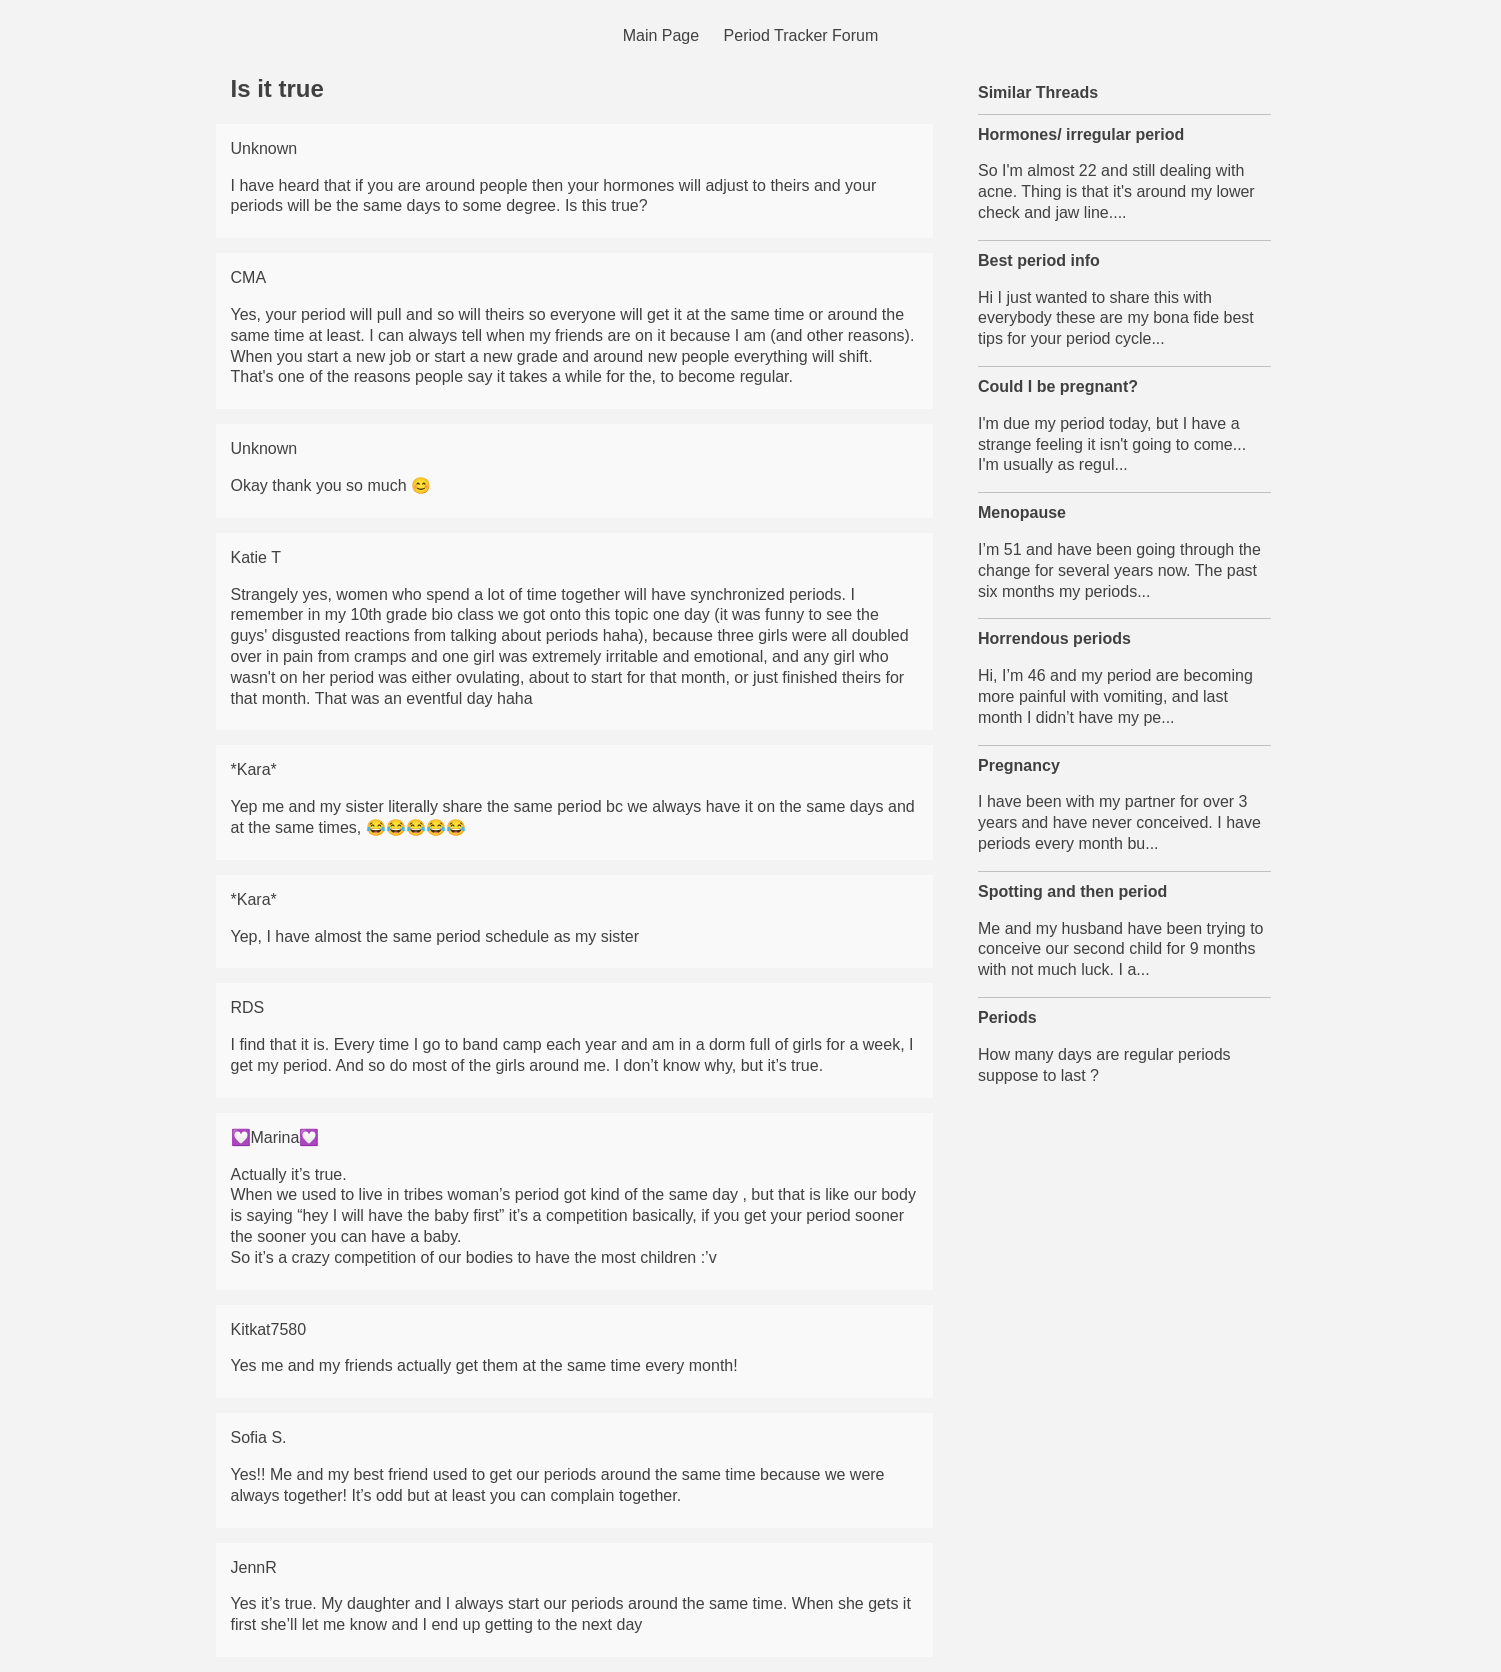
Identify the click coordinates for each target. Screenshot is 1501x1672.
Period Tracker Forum (801, 35)
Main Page (661, 35)
